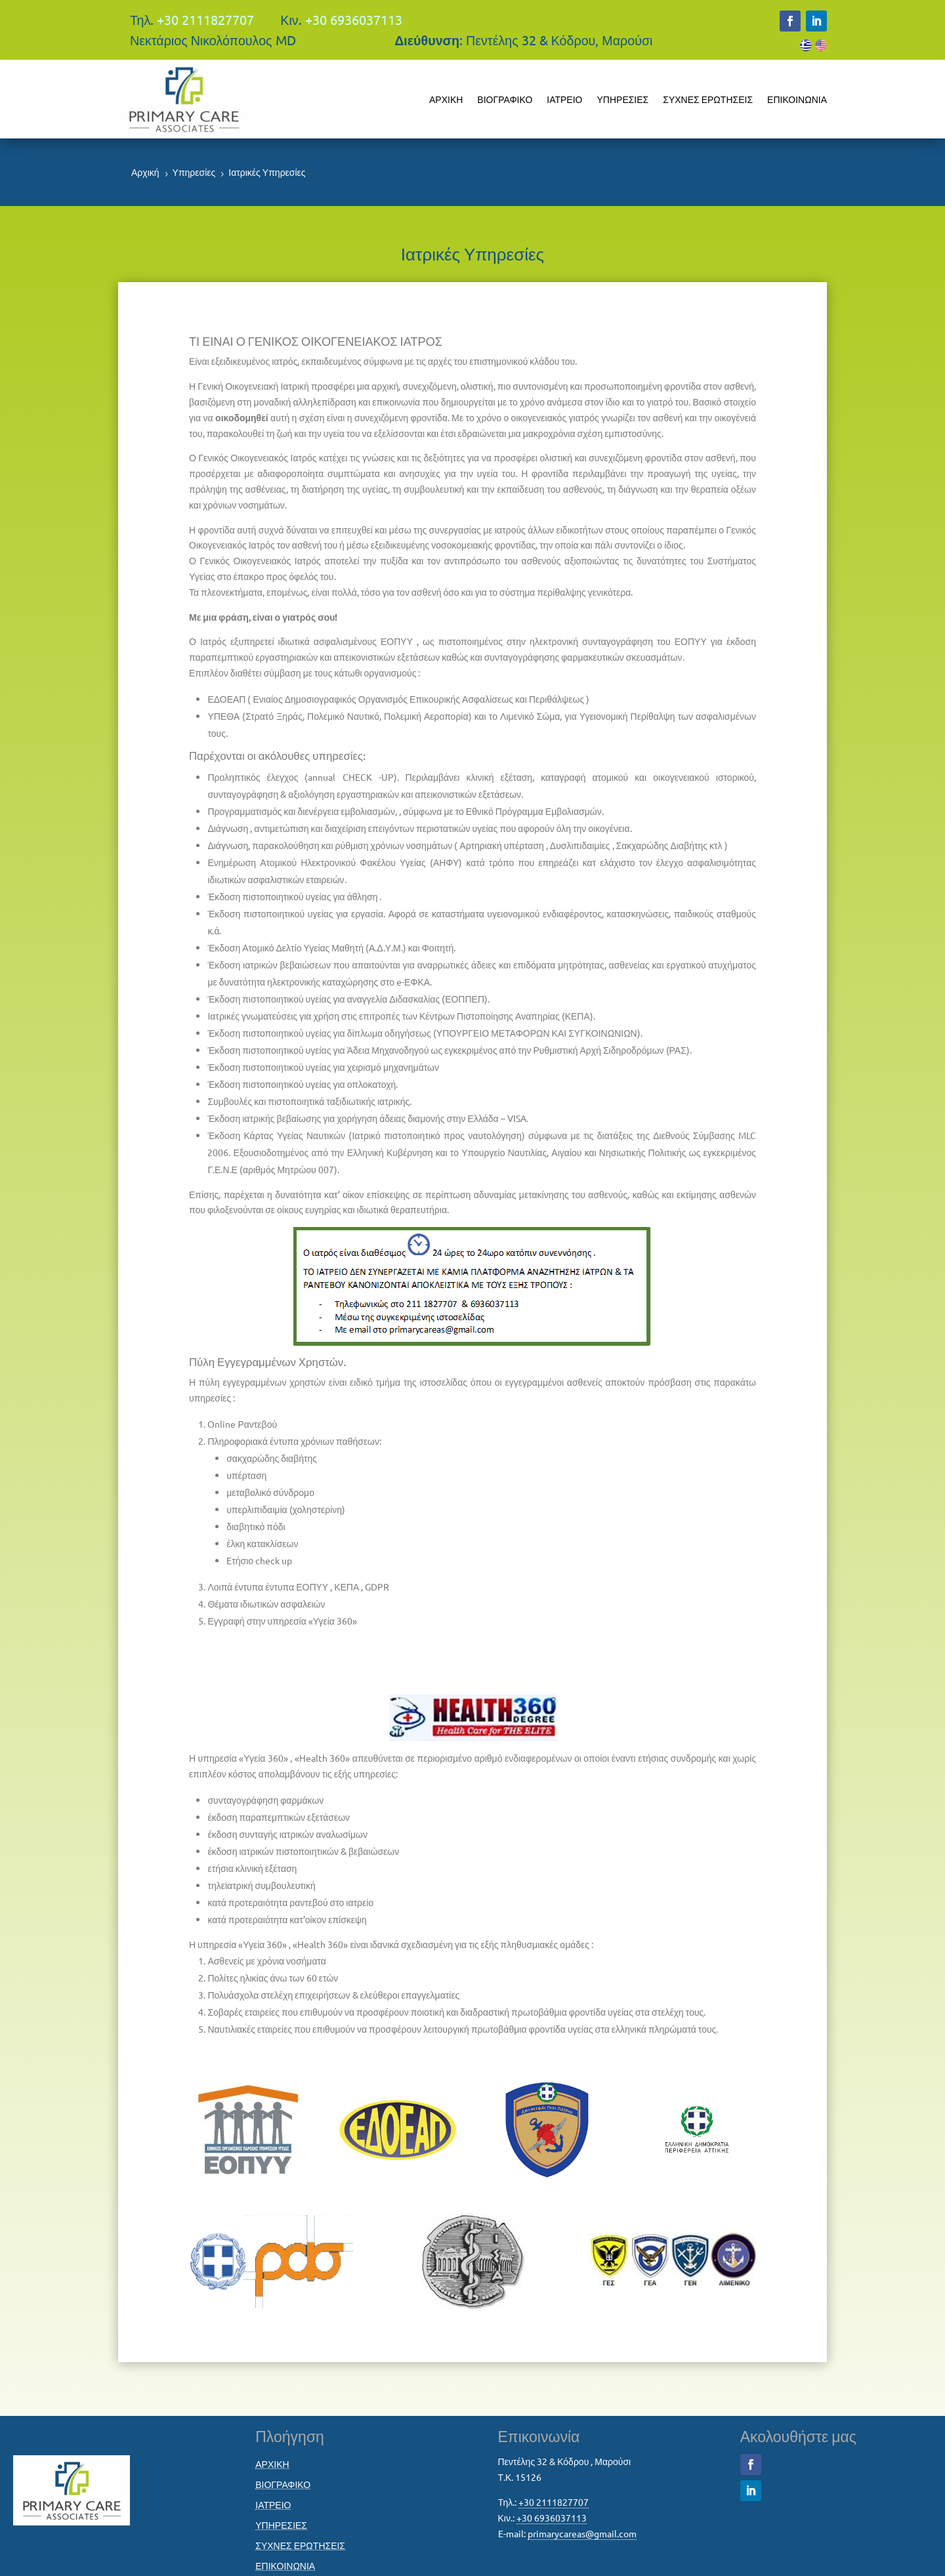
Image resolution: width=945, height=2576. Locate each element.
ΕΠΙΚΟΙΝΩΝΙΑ (797, 99)
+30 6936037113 (353, 19)
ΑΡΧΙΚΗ (446, 99)
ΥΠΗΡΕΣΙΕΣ (622, 99)
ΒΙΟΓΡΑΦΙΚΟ (504, 99)
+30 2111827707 (205, 19)
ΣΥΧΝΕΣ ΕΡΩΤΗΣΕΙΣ (708, 99)
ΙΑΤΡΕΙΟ (564, 99)
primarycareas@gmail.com (582, 2533)
